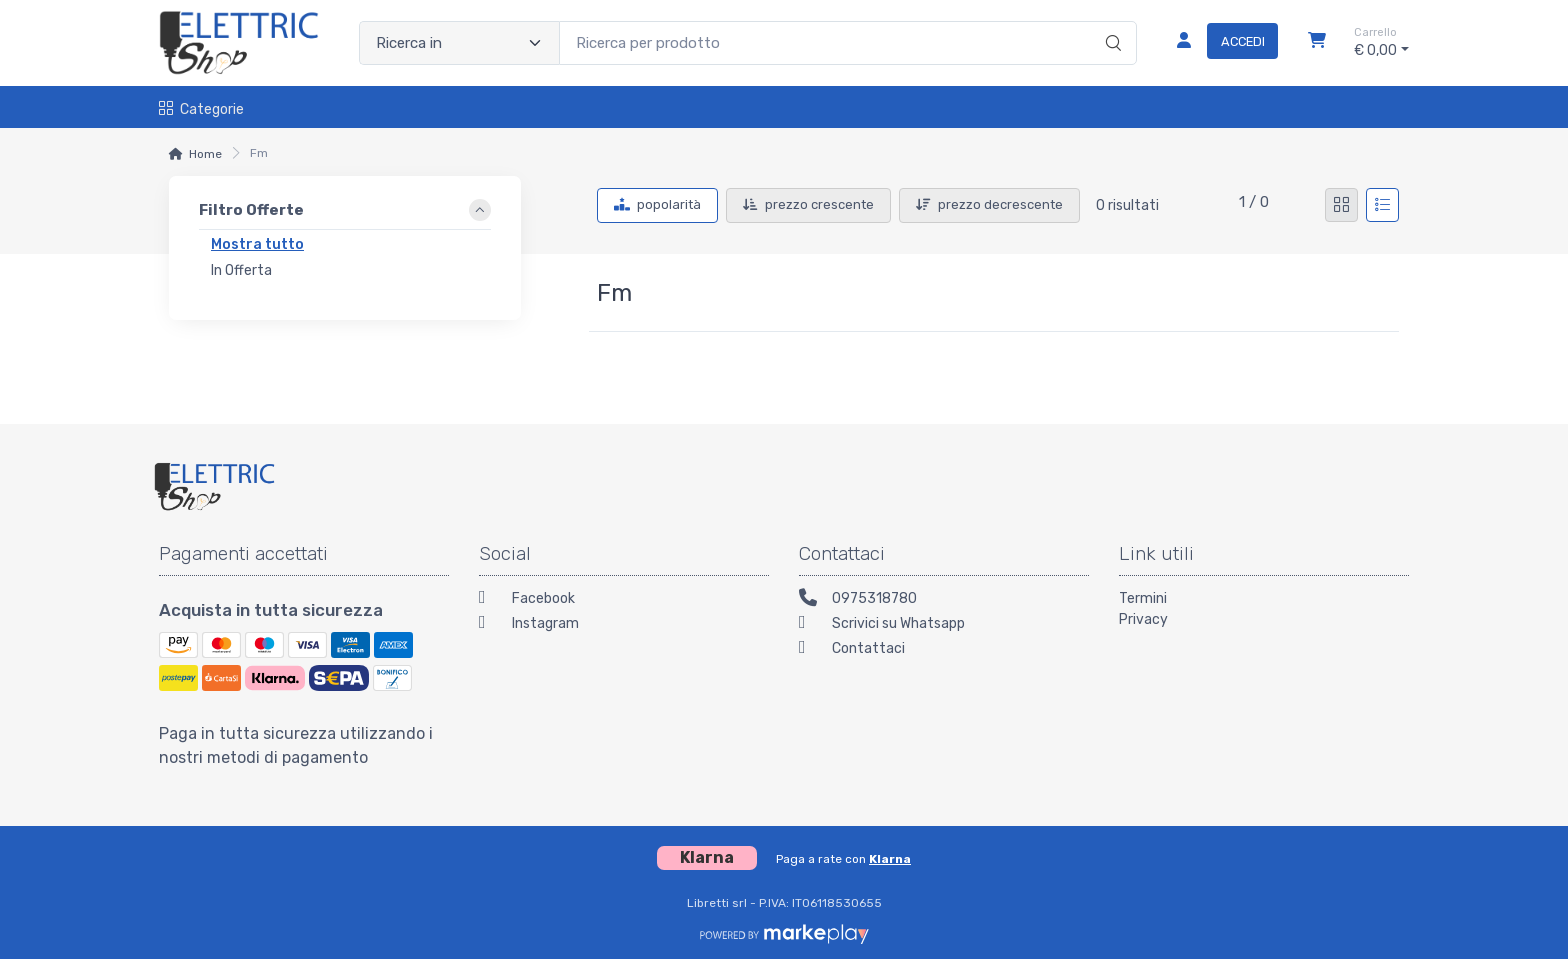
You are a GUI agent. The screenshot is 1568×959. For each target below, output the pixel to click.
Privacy (1143, 619)
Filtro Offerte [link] (251, 210)
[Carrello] (1317, 43)
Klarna (890, 859)
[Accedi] (1219, 43)
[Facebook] (624, 600)
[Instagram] (624, 625)
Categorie (201, 109)
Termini (1143, 598)
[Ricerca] (1110, 22)
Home (205, 154)
